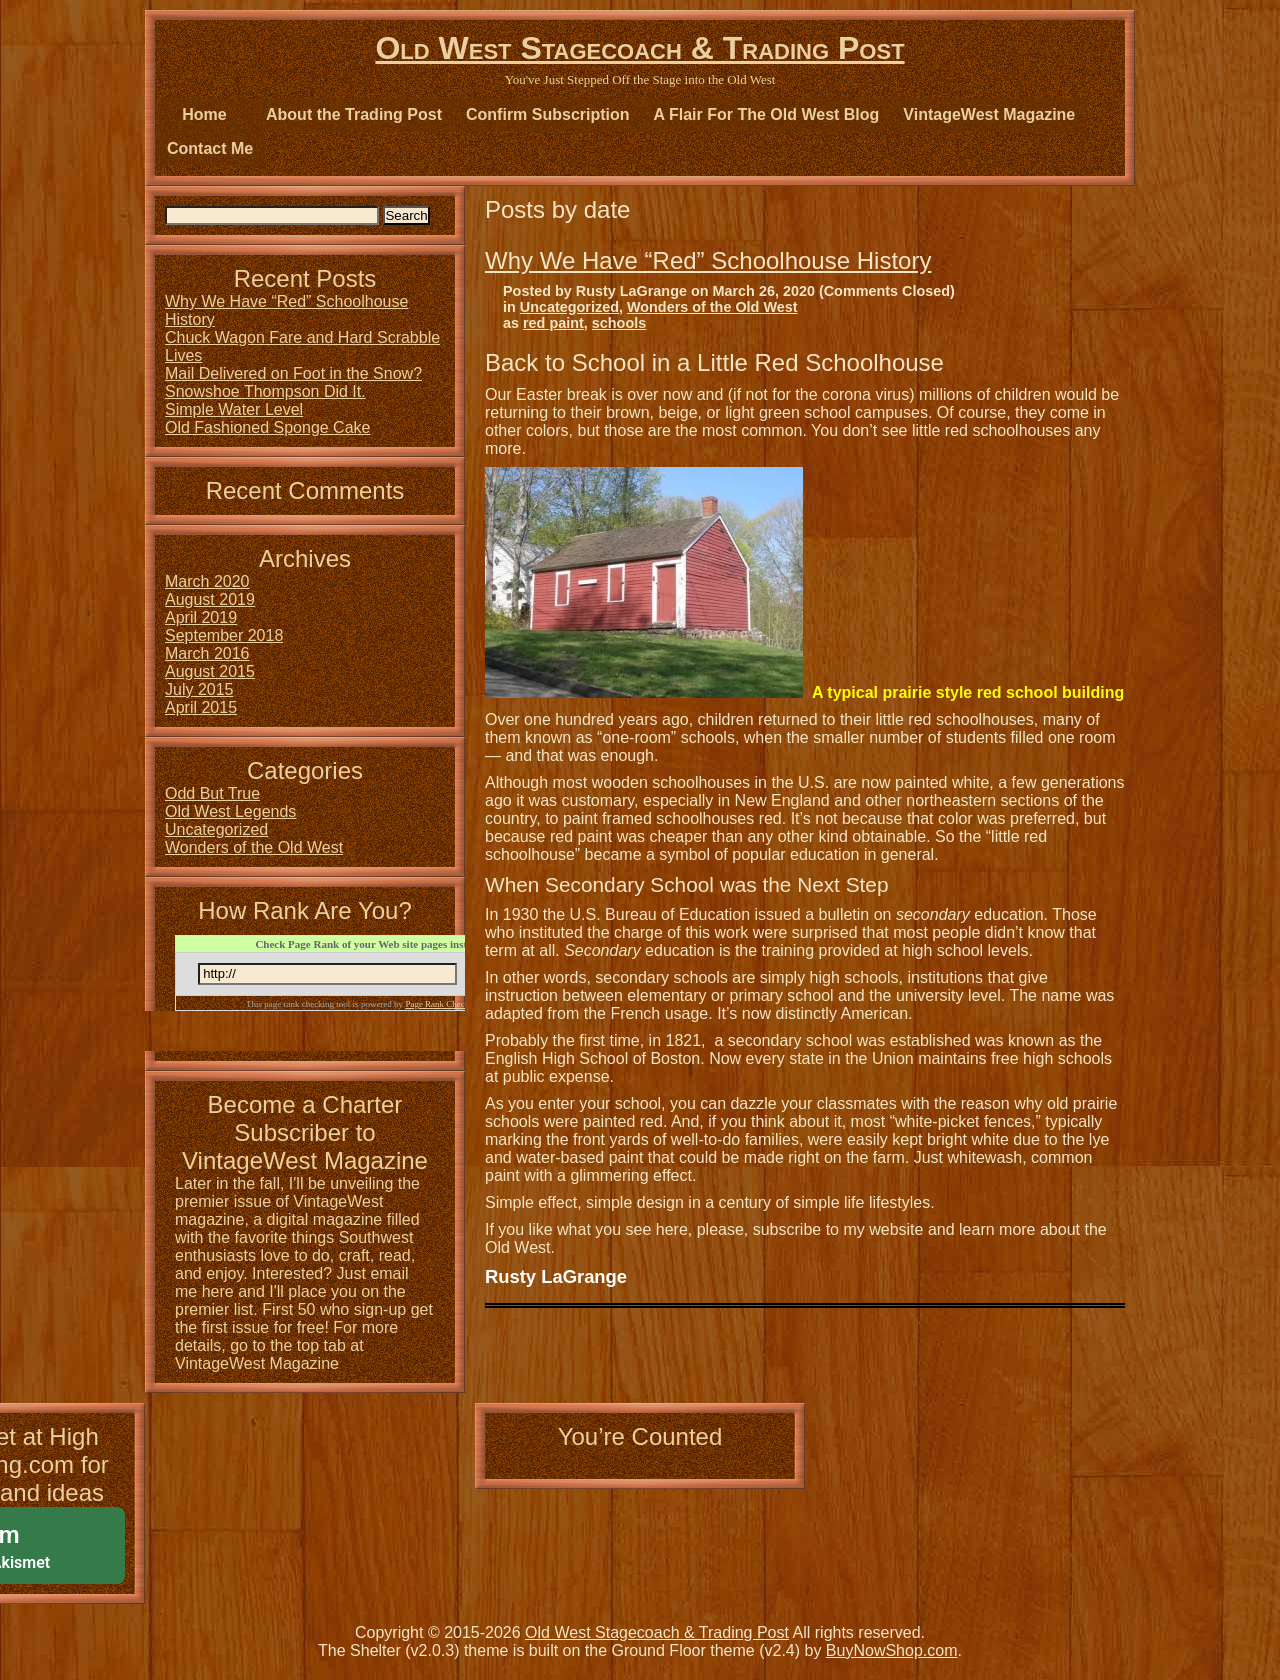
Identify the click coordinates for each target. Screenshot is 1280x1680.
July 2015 (199, 689)
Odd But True (212, 793)
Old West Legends (230, 811)
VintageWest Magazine (989, 114)
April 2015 (201, 707)
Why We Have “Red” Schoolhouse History (708, 260)
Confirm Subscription (548, 114)
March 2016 (207, 653)
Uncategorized (569, 307)
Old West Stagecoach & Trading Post (639, 48)
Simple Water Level (234, 409)
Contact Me (210, 148)
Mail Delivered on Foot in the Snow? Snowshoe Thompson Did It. (293, 382)
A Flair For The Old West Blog (767, 114)
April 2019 (201, 617)
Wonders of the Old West (712, 307)
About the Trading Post (354, 114)
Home (204, 114)
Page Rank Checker (440, 1004)
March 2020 (207, 581)
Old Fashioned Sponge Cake (267, 427)
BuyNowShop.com (892, 1650)
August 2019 (210, 599)
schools (619, 323)
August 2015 (210, 671)
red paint (553, 323)
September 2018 (224, 635)
